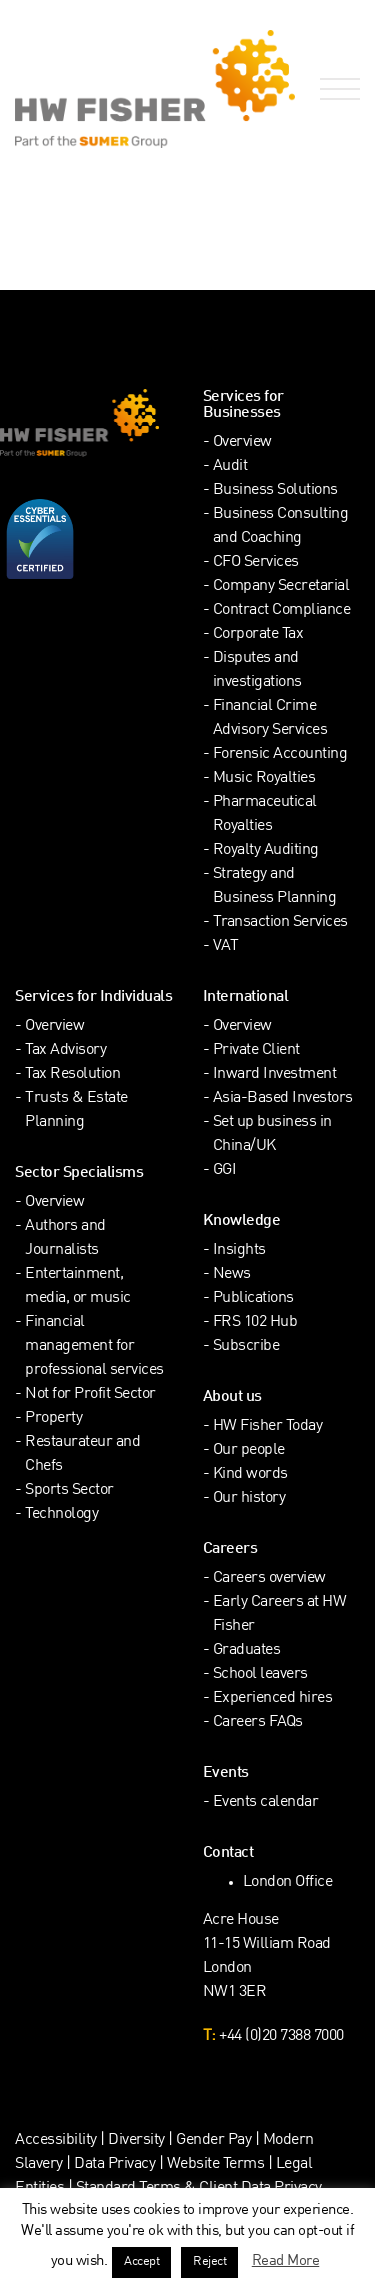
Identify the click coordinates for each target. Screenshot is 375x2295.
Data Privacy (114, 2164)
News (232, 1274)
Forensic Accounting (280, 754)
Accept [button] (141, 2262)
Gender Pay (213, 2140)
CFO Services (256, 562)
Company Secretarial (281, 586)
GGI (225, 1170)
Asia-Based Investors (283, 1098)
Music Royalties (264, 778)
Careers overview (269, 1578)
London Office (288, 1882)
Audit (230, 466)
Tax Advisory (65, 1050)
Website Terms (216, 2164)
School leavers (260, 1674)
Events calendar (266, 1802)
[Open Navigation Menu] (336, 89)
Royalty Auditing (266, 850)
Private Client (256, 1050)
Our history (249, 1498)
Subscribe (246, 1346)
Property (53, 1418)
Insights (239, 1250)
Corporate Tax (258, 634)
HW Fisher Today (268, 1426)
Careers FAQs (258, 1722)
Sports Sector (69, 1490)
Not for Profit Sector (90, 1394)
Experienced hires (273, 1698)
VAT (226, 946)
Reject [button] (209, 2262)
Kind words (250, 1474)
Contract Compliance (282, 610)
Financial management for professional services (94, 1346)
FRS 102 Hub (255, 1322)
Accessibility (56, 2140)
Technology (61, 1514)
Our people (249, 1450)
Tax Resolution (72, 1074)
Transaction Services (280, 922)
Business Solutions (275, 490)
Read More (286, 2261)
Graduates (247, 1650)
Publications (253, 1298)
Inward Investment (275, 1074)
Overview (242, 442)
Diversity (136, 2140)
